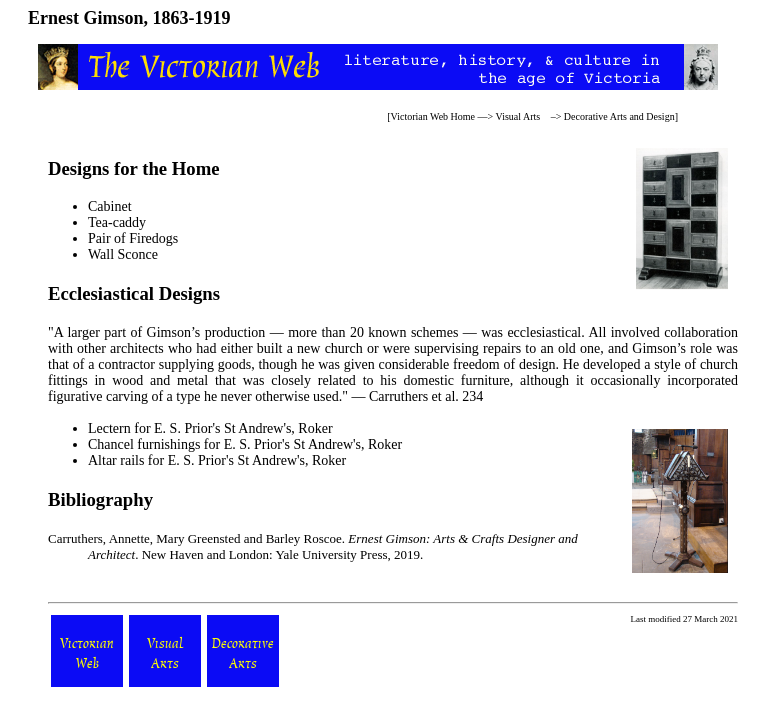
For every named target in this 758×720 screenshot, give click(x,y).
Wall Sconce (123, 254)
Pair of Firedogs (133, 238)
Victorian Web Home (433, 116)
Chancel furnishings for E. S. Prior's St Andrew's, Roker (245, 444)
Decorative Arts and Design (619, 116)
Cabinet (110, 206)
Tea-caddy (117, 222)
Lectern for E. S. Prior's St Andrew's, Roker (210, 428)
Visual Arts (518, 116)
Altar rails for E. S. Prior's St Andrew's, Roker (217, 460)
